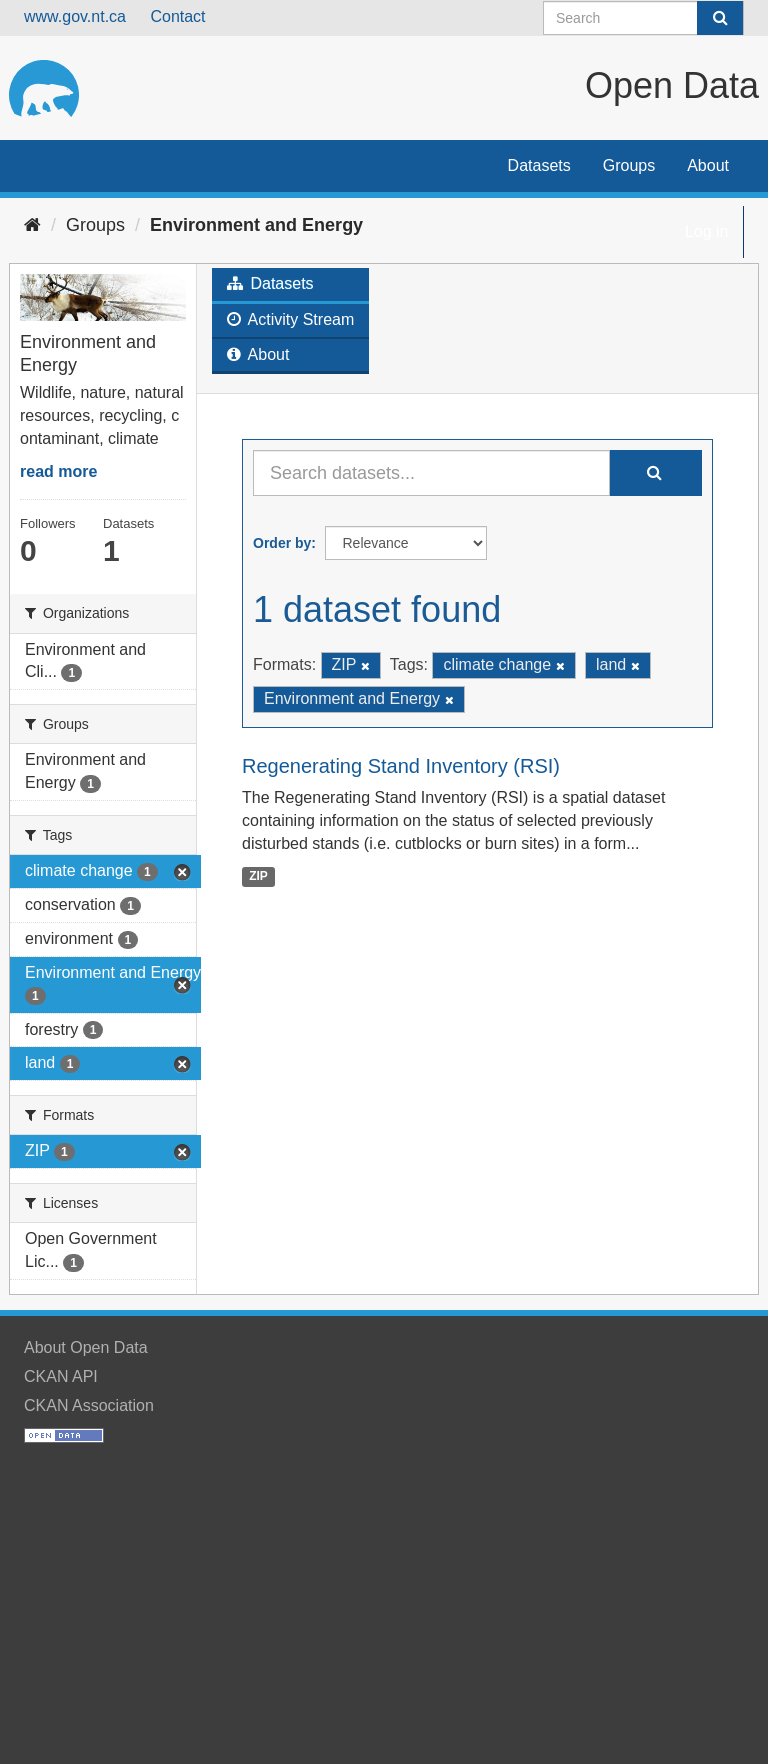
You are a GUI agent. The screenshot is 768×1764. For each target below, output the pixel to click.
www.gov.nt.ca (75, 16)
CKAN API (61, 1376)
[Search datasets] (643, 18)
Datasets (539, 165)
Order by (282, 543)
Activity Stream (290, 319)
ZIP (258, 876)
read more (58, 471)
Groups (629, 165)
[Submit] (720, 18)
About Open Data (86, 1347)
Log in (707, 231)
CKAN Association (89, 1405)
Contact (177, 16)
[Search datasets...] (431, 473)
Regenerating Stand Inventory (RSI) (401, 766)
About (708, 165)
